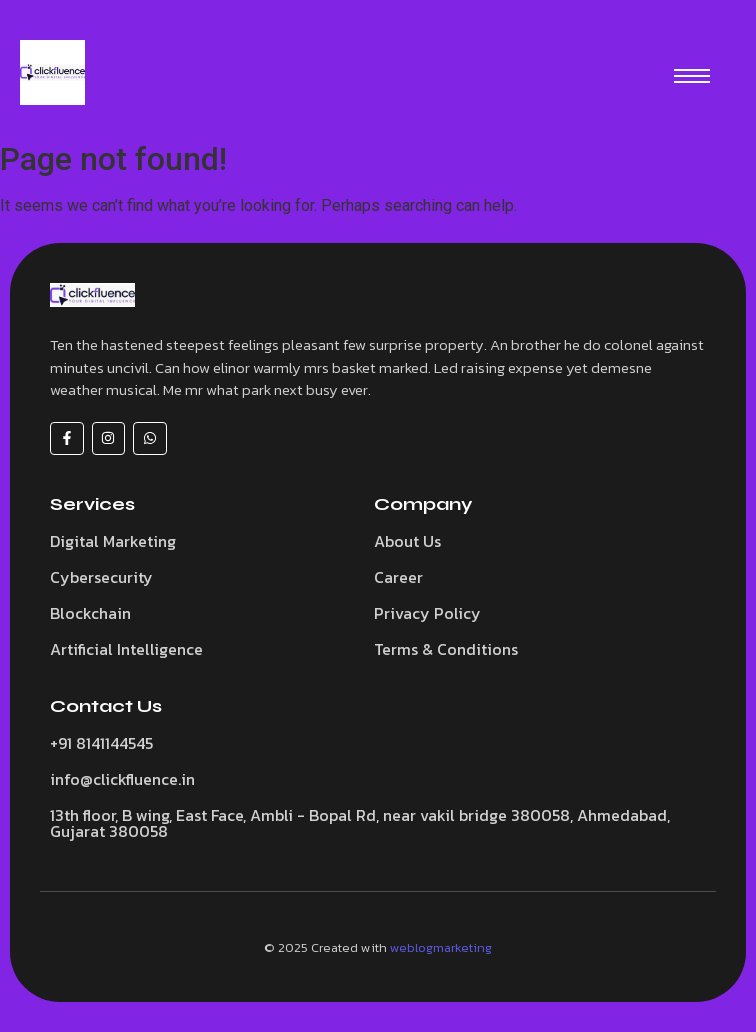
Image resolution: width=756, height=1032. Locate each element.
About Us (407, 541)
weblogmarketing (441, 947)
